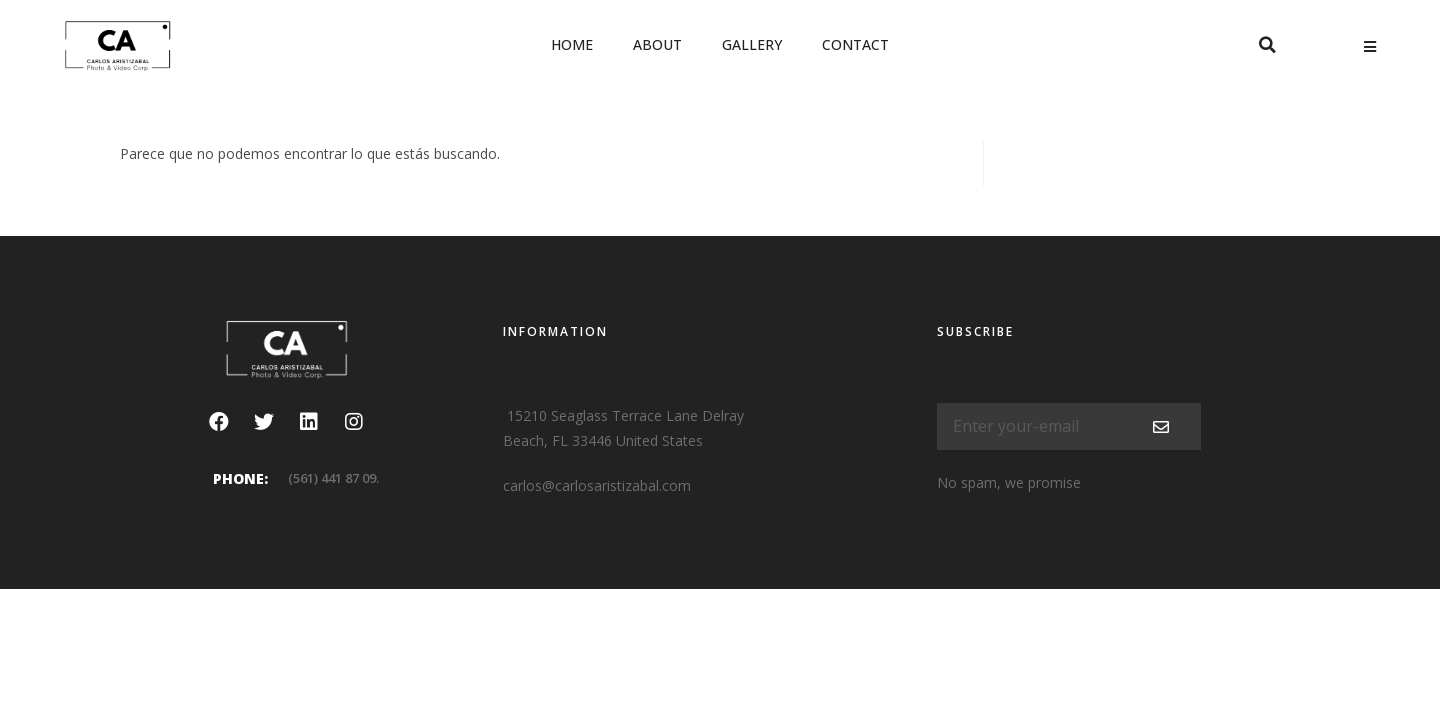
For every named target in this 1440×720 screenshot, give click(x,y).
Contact (855, 44)
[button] (1267, 45)
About (657, 44)
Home (572, 44)
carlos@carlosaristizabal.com (597, 485)
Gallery (752, 44)
